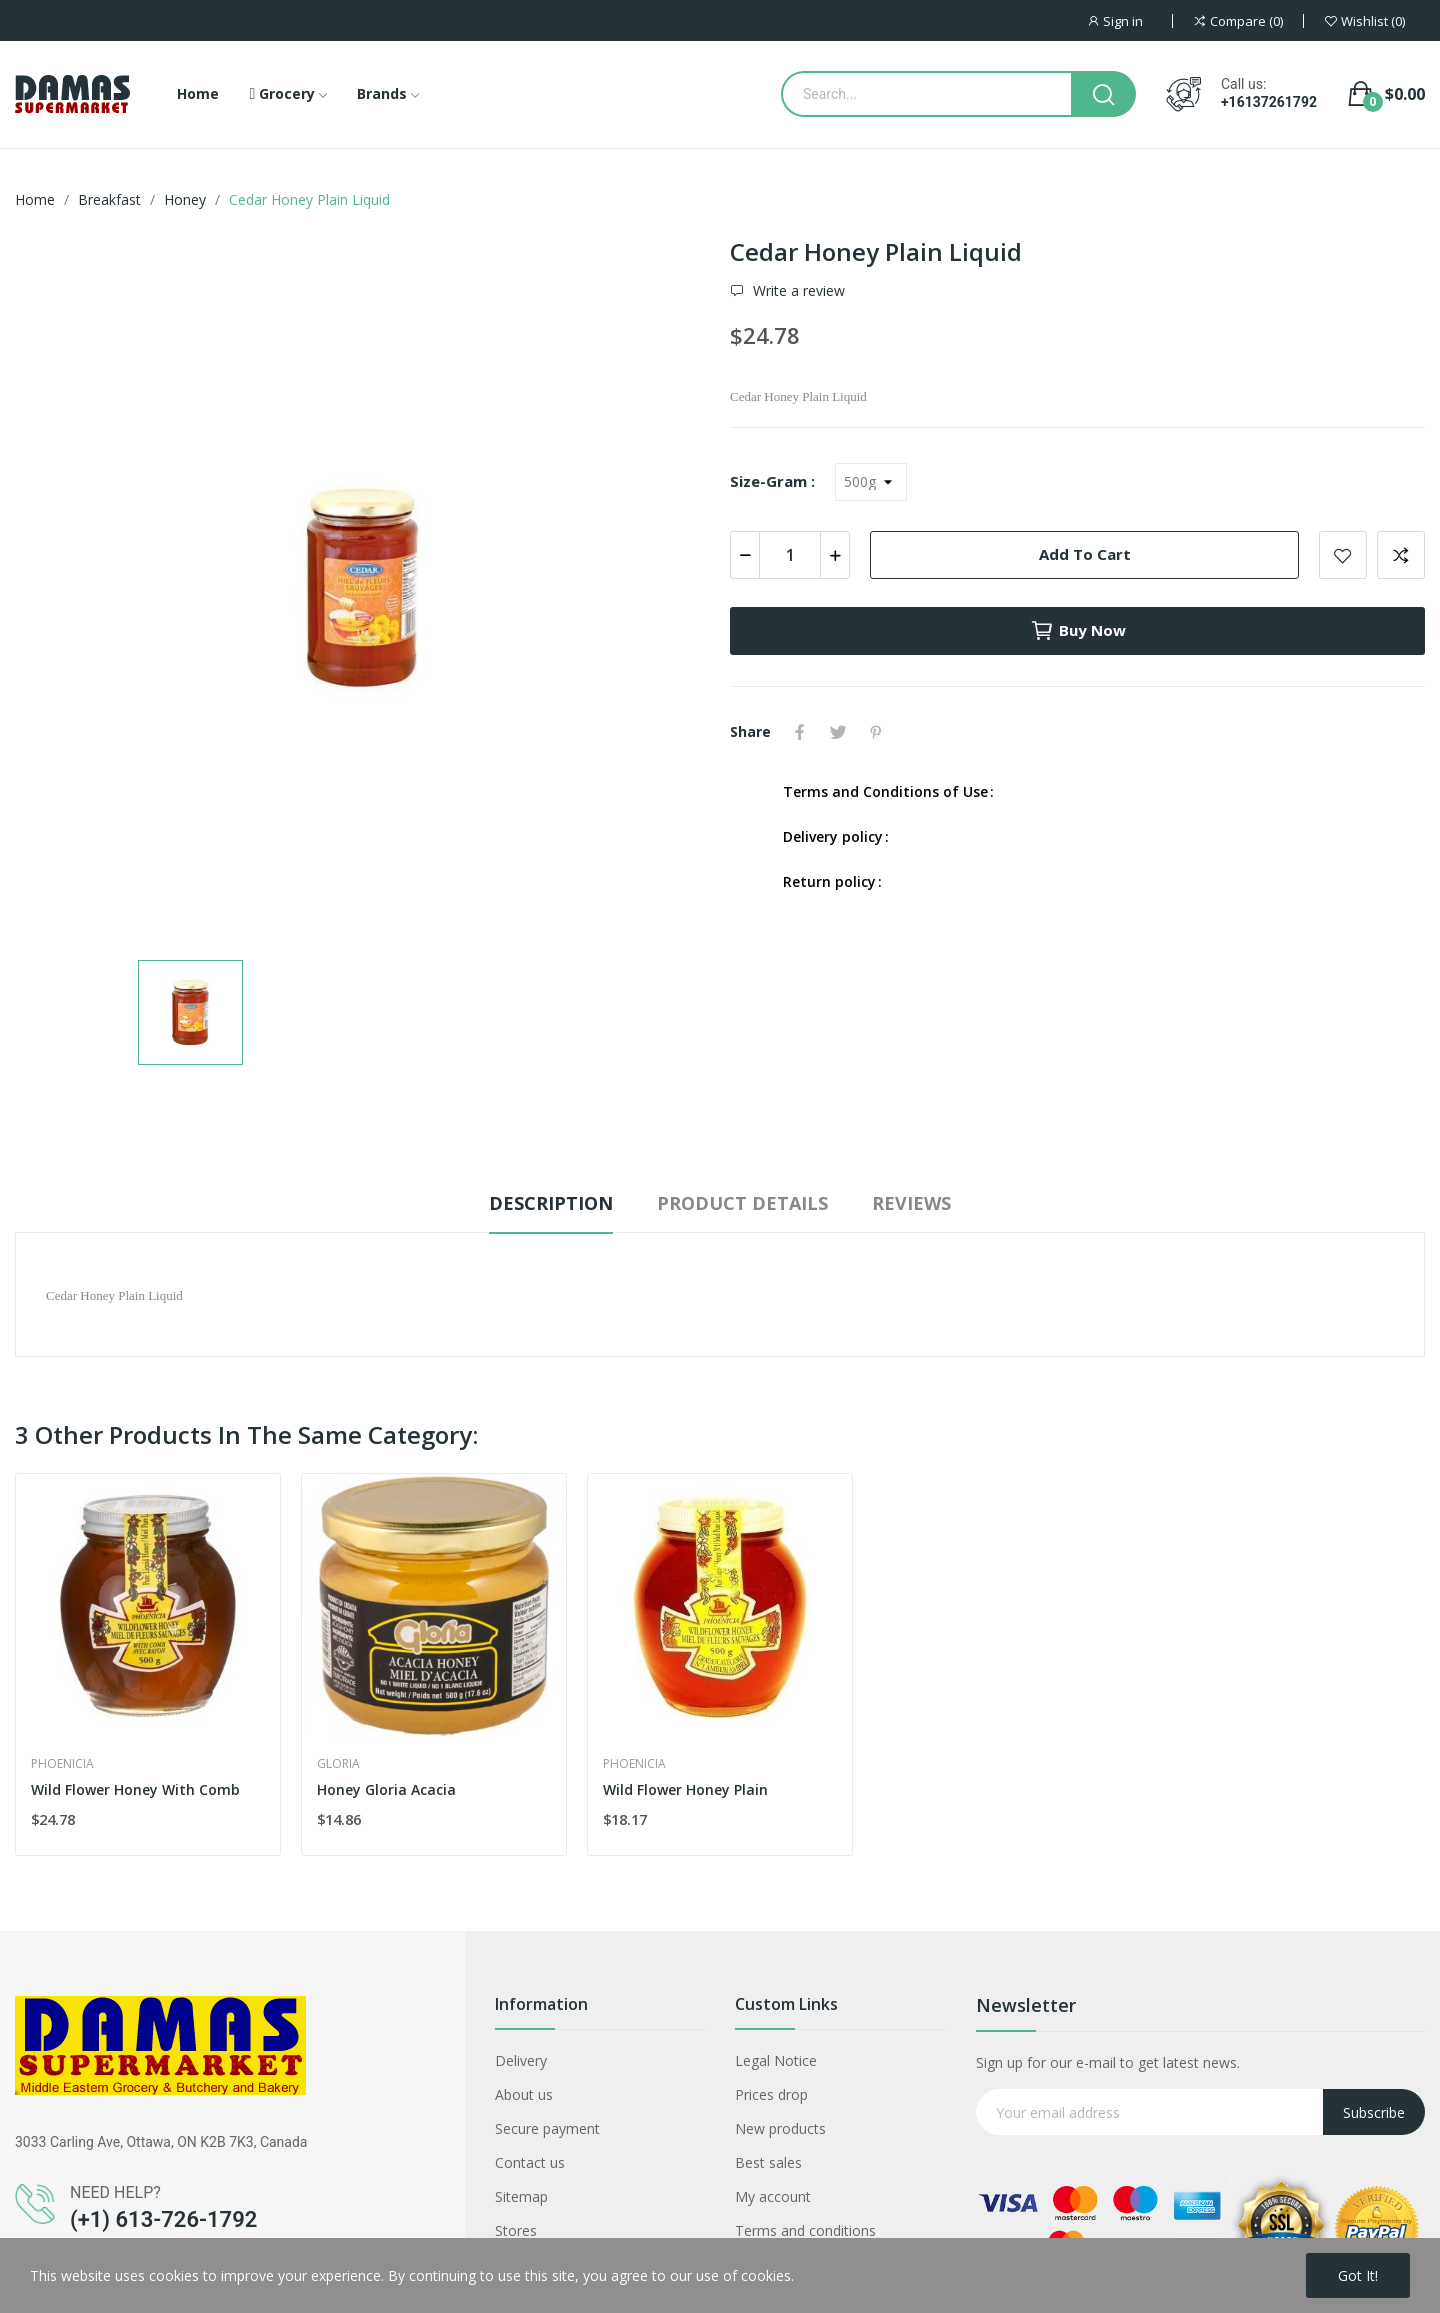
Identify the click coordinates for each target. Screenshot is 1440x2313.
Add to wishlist (1343, 555)
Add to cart (1085, 554)
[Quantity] (790, 555)
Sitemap (521, 2196)
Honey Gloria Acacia (386, 1789)
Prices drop (771, 2094)
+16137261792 (1269, 102)
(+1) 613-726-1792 (163, 2219)
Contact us (530, 2162)
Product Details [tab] (742, 1203)
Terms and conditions (805, 2230)
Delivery (521, 2060)
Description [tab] (551, 1203)
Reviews (911, 1203)
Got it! (1358, 2275)
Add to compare (1401, 555)
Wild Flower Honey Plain (685, 1789)
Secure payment (547, 2128)
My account (773, 2196)
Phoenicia (62, 1764)
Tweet (838, 732)
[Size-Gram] (871, 482)
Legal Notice (776, 2060)
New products (780, 2128)
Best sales (768, 2162)
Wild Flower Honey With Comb (135, 1789)
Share (800, 732)
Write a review (797, 291)
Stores (516, 2230)
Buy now (1078, 631)
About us (524, 2094)
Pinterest (876, 732)
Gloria (338, 1764)
